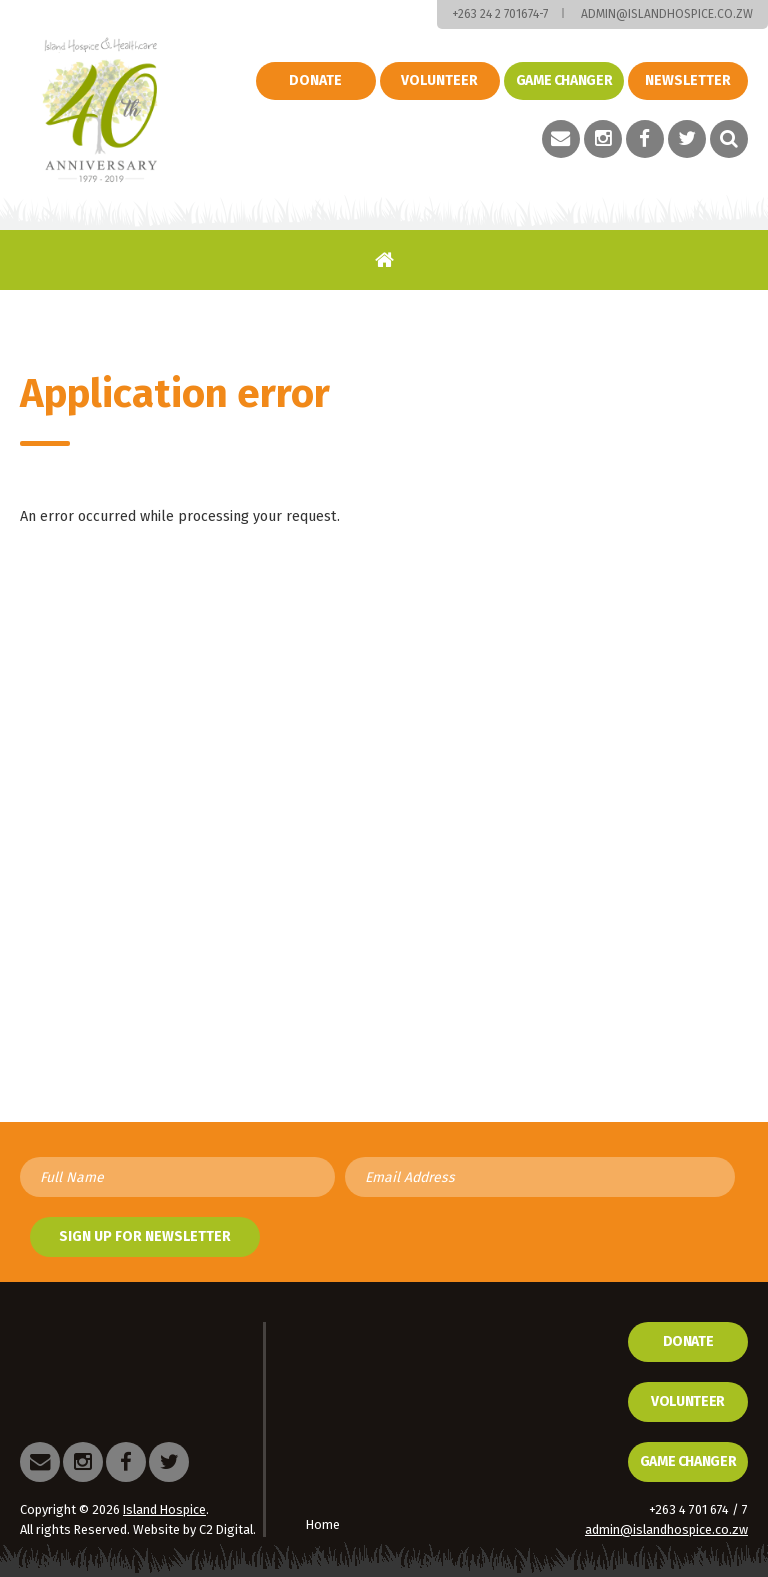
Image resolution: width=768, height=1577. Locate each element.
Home (384, 259)
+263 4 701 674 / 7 (698, 1509)
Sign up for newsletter (145, 1236)
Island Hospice (100, 110)
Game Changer (688, 1461)
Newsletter (688, 80)
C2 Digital (226, 1529)
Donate (315, 80)
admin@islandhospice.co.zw (667, 14)
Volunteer (439, 80)
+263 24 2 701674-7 (500, 14)
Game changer (564, 80)
